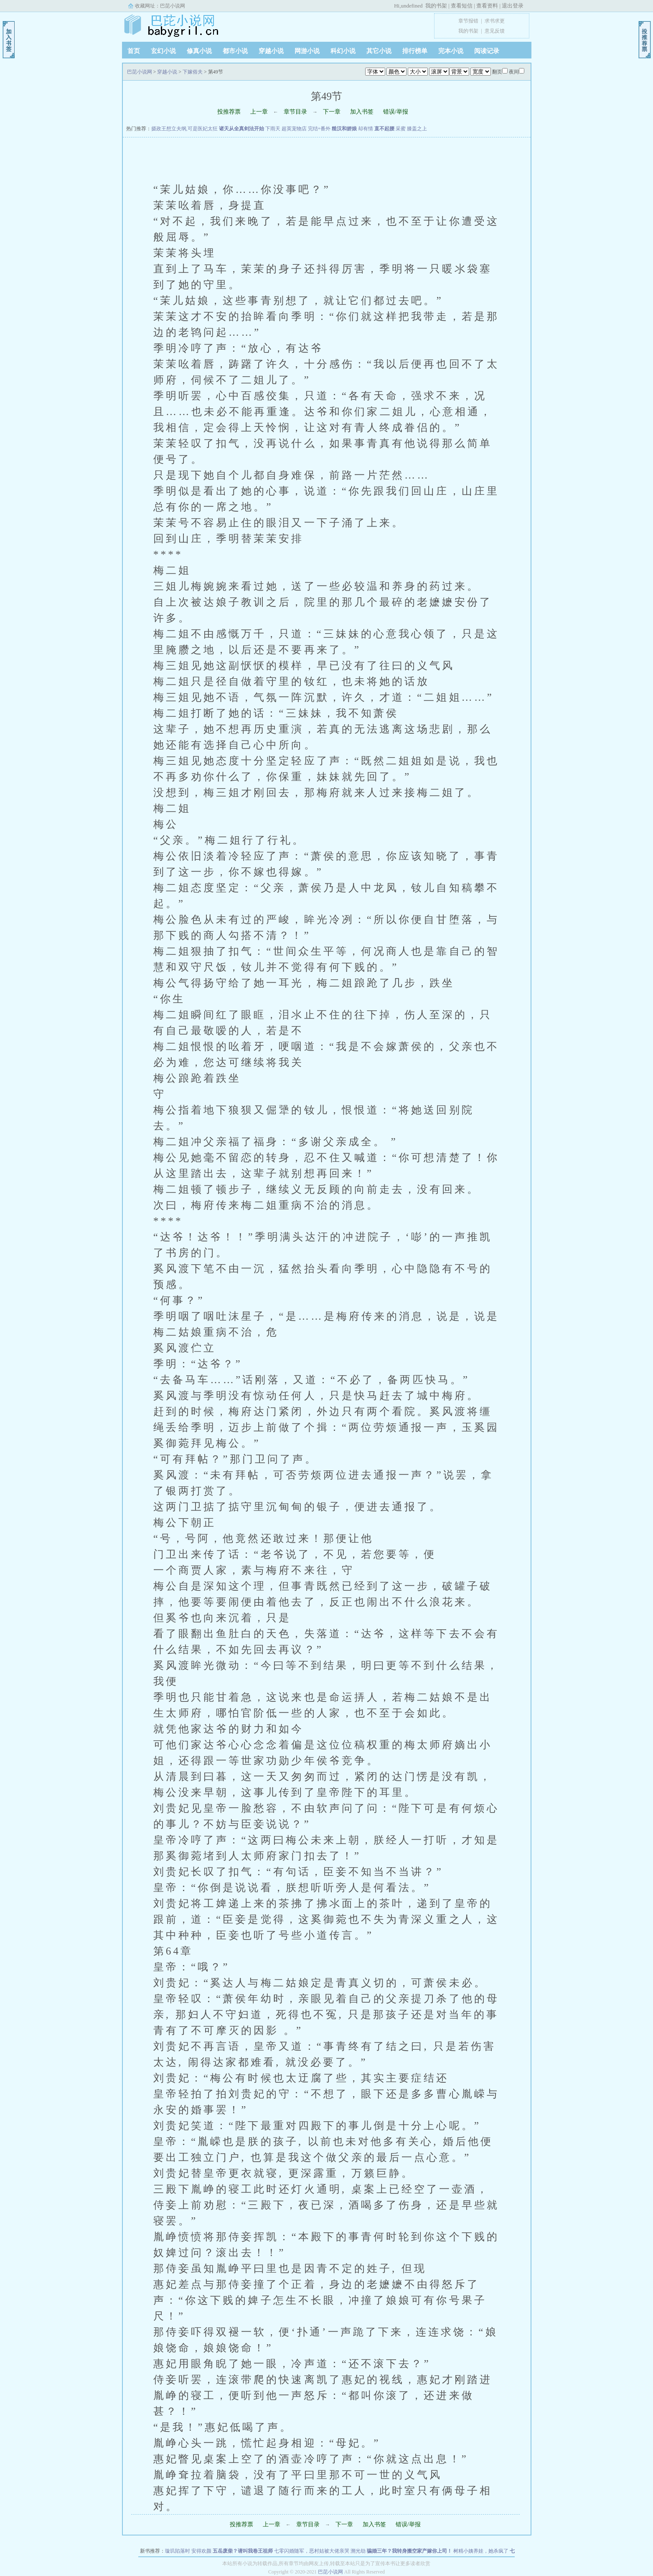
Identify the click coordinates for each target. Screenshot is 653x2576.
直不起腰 (384, 129)
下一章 (331, 112)
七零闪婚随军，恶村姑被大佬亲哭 (311, 2551)
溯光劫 (358, 2551)
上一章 (259, 112)
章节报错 (468, 21)
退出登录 (512, 6)
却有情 (365, 129)
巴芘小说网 (172, 6)
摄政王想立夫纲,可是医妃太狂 (184, 129)
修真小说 (199, 51)
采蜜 (401, 129)
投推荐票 (229, 112)
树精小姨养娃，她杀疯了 (480, 2551)
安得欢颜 (201, 2551)
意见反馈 (495, 31)
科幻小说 (343, 51)
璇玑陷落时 (177, 2551)
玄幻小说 (163, 51)
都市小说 (235, 51)
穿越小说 (271, 51)
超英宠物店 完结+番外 (306, 129)
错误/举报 (395, 112)
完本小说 (450, 51)
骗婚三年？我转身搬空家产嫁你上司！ (409, 2551)
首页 (133, 51)
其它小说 (378, 51)
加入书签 (362, 112)
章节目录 (295, 112)
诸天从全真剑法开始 (241, 129)
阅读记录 (486, 51)
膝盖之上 (417, 129)
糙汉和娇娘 (344, 129)
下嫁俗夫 (193, 72)
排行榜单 (414, 51)
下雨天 (272, 129)
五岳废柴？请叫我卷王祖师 (243, 2551)
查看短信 (462, 6)
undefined (411, 6)
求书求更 (495, 21)
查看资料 (487, 6)
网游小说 (307, 51)
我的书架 (436, 6)
